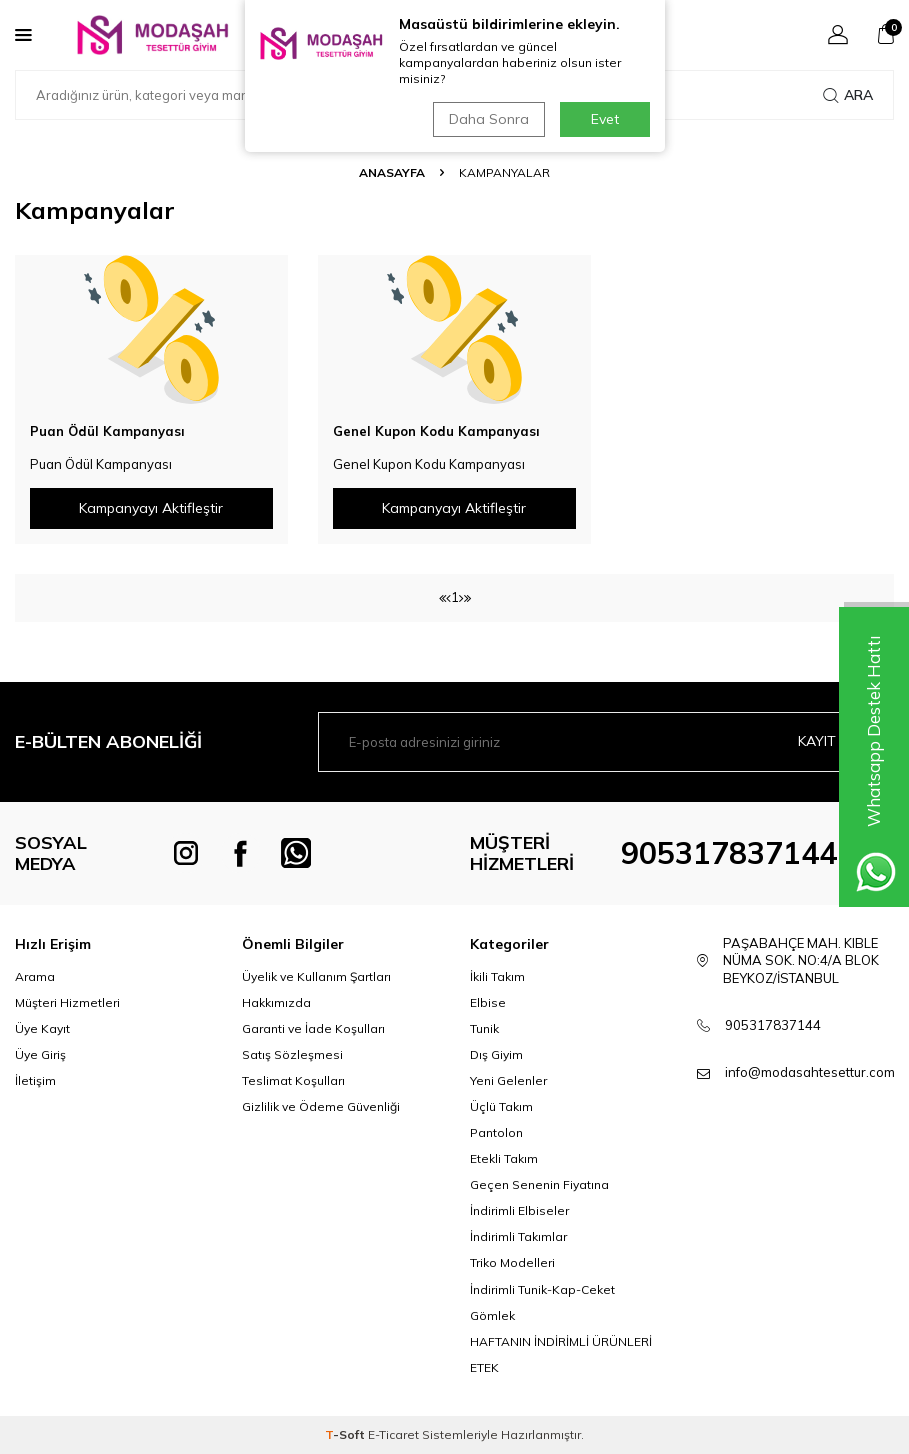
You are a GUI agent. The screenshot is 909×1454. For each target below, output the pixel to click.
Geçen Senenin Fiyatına (539, 1184)
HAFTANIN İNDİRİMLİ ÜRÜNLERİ (561, 1341)
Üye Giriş (40, 1054)
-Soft (346, 1434)
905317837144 (729, 853)
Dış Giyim (496, 1054)
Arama (35, 976)
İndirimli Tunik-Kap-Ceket (542, 1289)
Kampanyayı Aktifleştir (151, 508)
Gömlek (492, 1315)
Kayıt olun (838, 741)
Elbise (488, 1002)
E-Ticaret (393, 1434)
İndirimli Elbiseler (519, 1210)
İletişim (35, 1080)
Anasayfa (392, 172)
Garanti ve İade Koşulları (313, 1028)
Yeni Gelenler (508, 1080)
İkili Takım (497, 976)
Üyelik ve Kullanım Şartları (316, 976)
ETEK (484, 1367)
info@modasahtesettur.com (810, 1072)
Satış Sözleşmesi (292, 1054)
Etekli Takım (504, 1158)
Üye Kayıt (42, 1028)
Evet (605, 119)
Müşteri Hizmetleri (67, 1002)
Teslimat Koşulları (293, 1080)
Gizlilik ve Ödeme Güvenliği (321, 1106)
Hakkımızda (276, 1002)
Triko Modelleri (512, 1262)
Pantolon (496, 1132)
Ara (848, 95)
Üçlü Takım (501, 1106)
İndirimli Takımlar (518, 1236)
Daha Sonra (489, 119)
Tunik (484, 1028)
